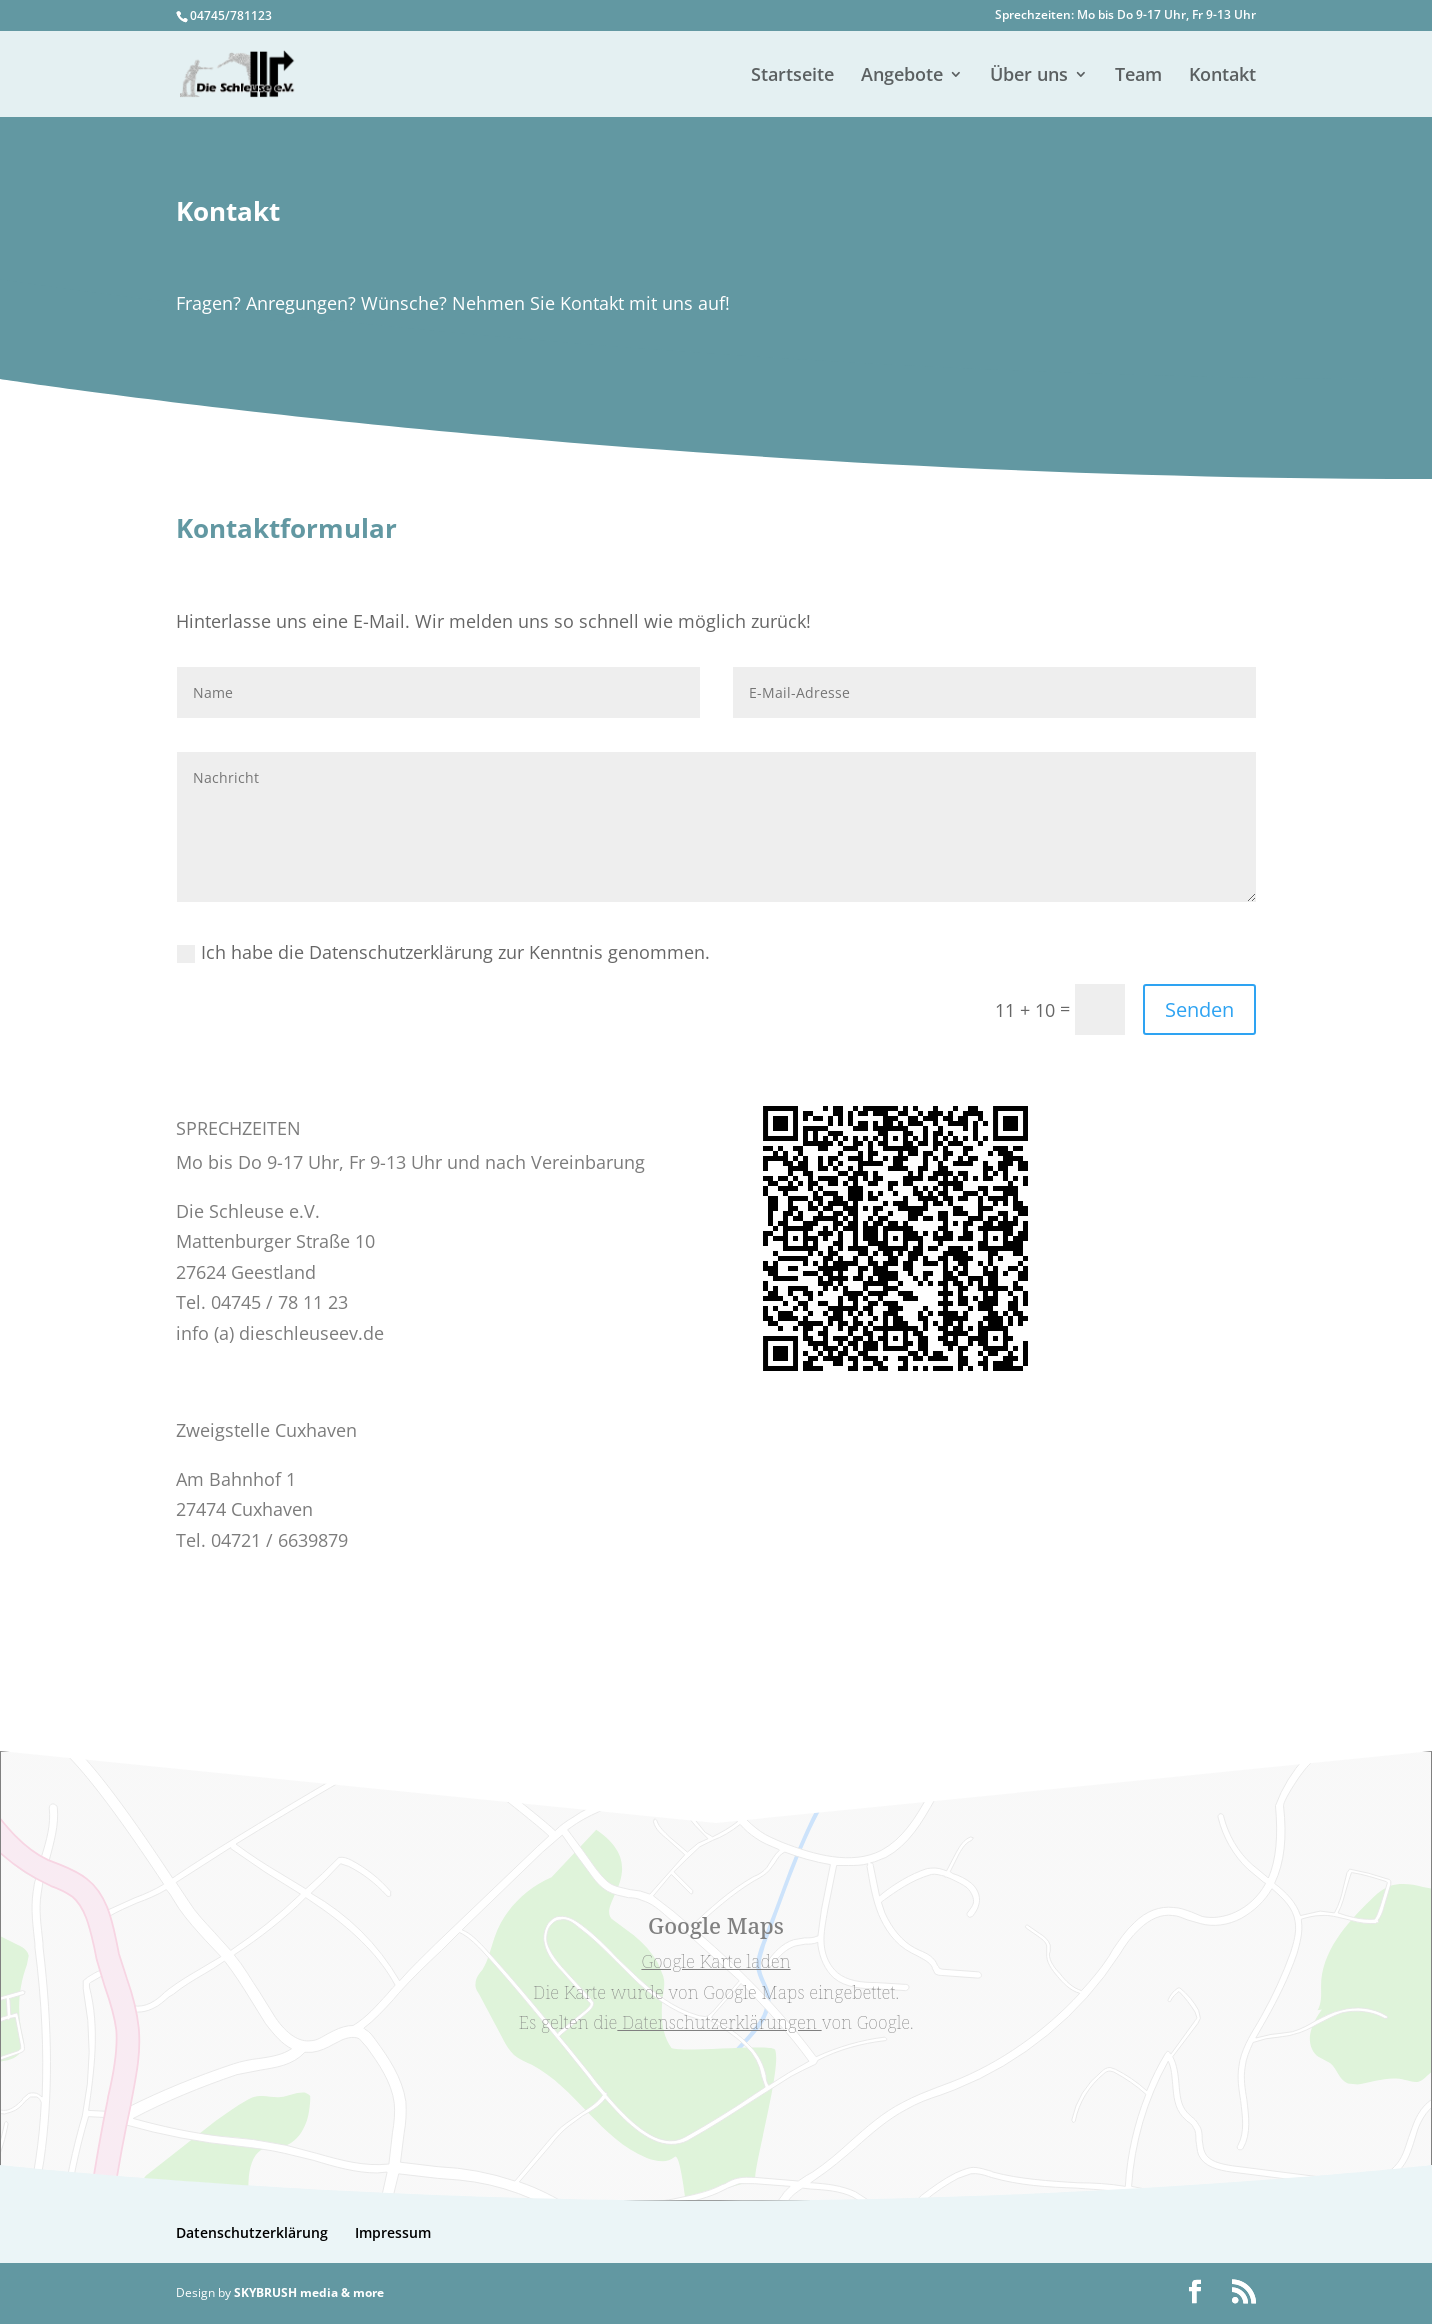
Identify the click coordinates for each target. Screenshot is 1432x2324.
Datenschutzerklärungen (719, 2022)
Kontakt (1222, 76)
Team (1138, 76)
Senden (1199, 1009)
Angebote (902, 76)
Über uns (1029, 76)
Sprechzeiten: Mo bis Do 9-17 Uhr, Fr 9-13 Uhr (1125, 16)
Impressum (393, 2232)
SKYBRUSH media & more (309, 2292)
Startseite (792, 76)
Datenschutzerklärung (252, 2232)
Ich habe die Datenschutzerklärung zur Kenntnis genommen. (443, 952)
